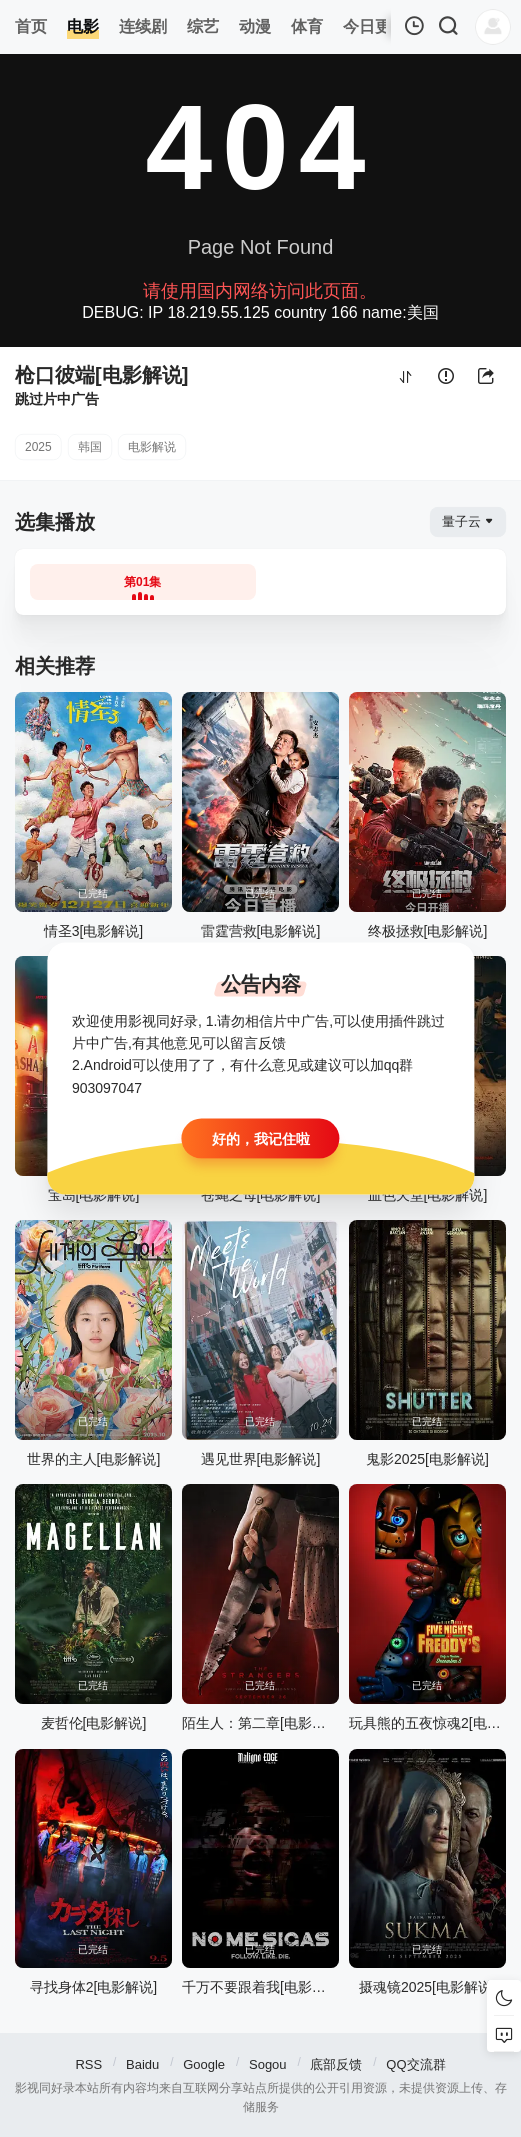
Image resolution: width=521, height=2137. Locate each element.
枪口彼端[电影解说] (101, 375)
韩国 (90, 447)
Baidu (142, 2064)
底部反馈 (336, 2064)
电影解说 (152, 447)
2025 (38, 447)
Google (204, 2064)
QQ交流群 (415, 2064)
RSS (88, 2064)
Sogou (268, 2064)
